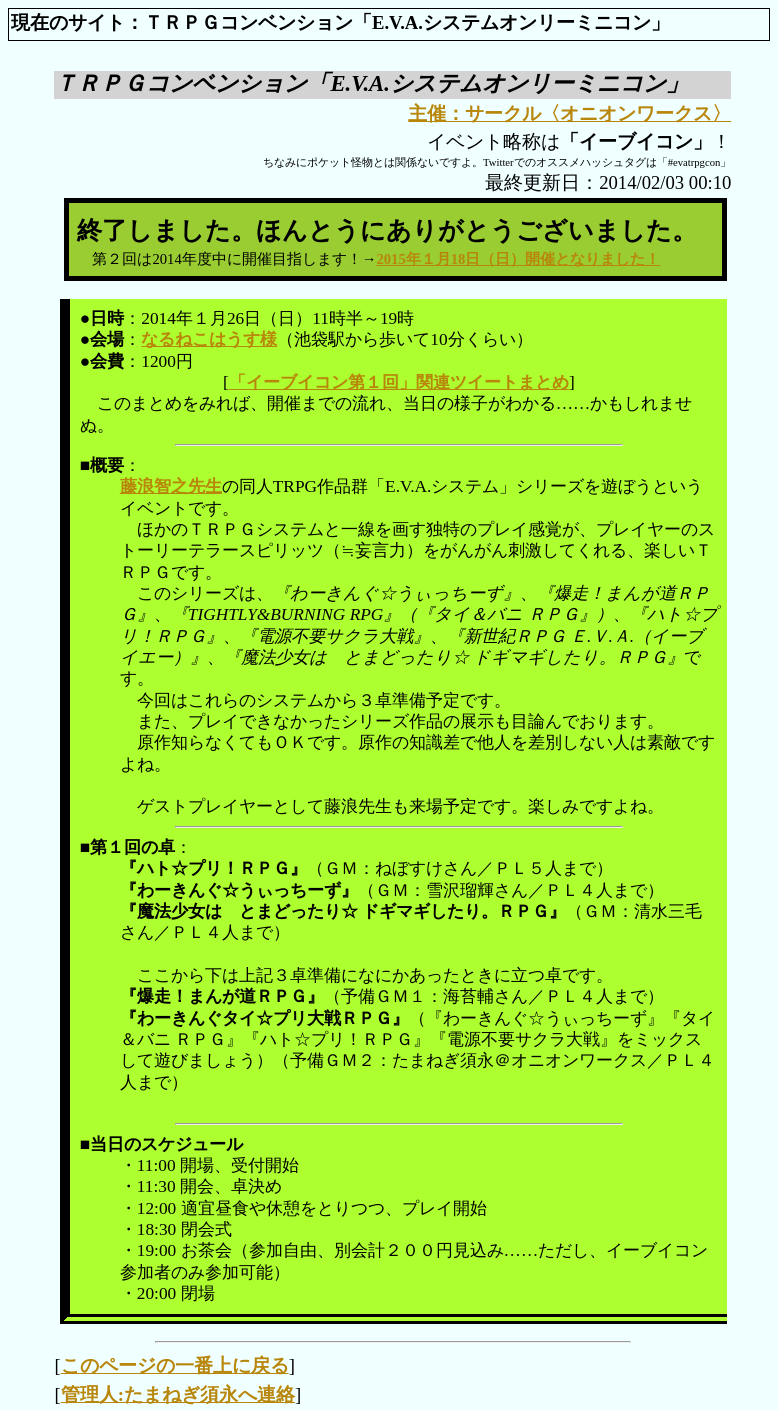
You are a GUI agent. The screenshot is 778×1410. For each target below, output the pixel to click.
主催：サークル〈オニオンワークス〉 (569, 113)
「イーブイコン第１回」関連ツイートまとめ (399, 382)
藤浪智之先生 (171, 486)
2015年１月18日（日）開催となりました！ (518, 259)
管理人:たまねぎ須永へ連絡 (178, 1394)
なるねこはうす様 (209, 339)
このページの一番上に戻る (175, 1365)
